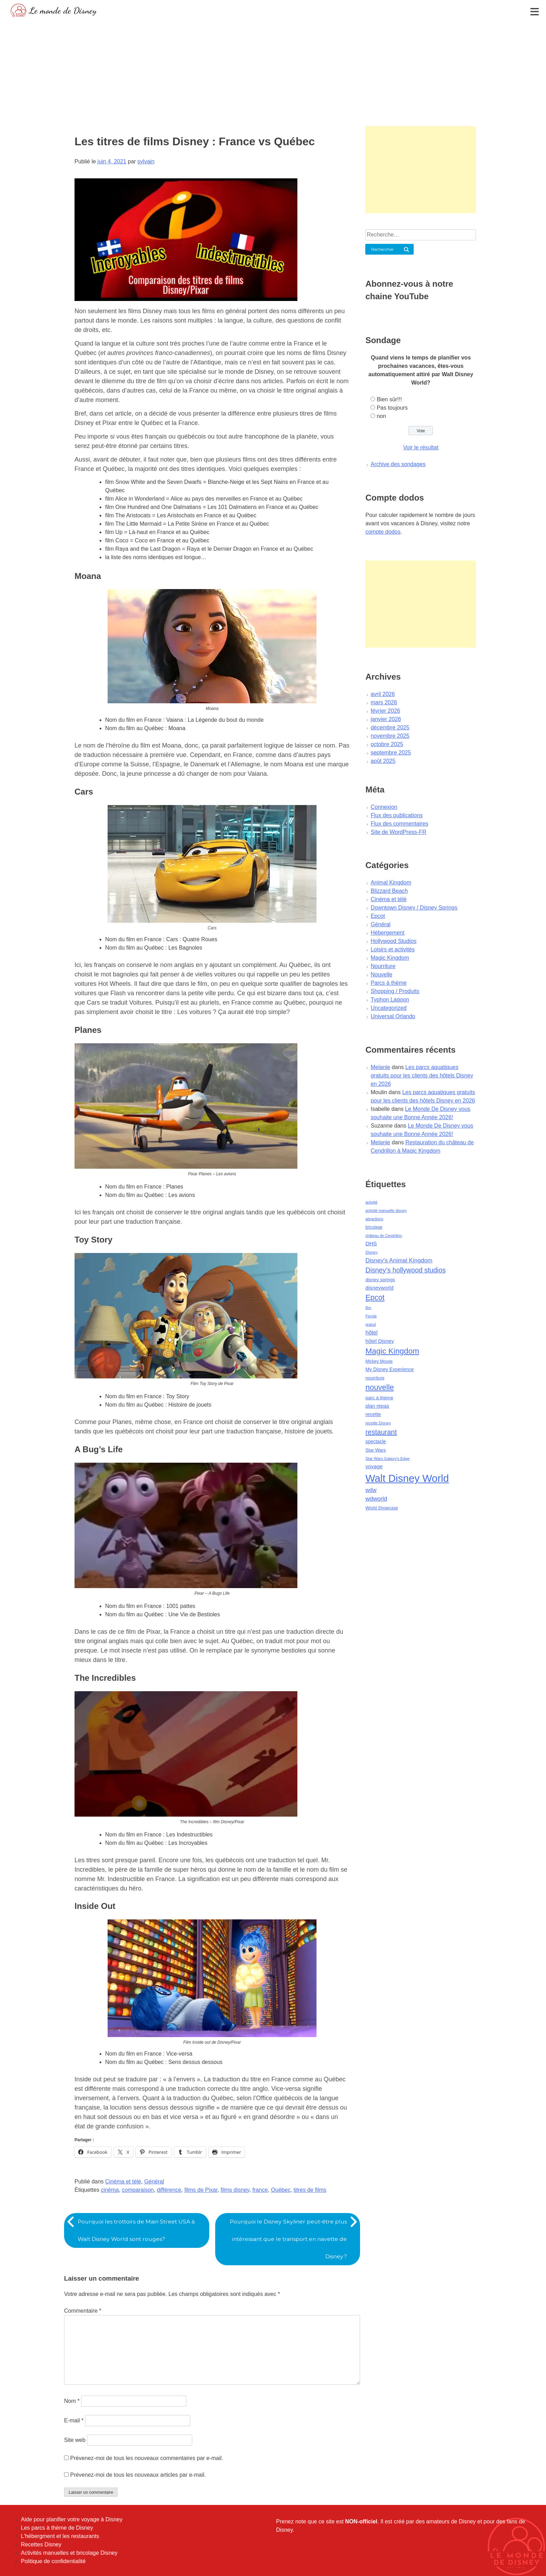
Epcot (377, 916)
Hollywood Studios (393, 941)
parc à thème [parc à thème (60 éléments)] (379, 1397)
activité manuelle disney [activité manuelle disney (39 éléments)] (386, 1210)
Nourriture (382, 966)
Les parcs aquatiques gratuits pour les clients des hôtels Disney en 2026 (421, 1075)
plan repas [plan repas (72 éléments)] (377, 1406)
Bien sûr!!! (389, 399)
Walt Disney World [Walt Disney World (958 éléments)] (407, 1478)
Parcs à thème (388, 983)
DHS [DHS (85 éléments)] (371, 1243)
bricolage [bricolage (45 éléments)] (373, 1227)
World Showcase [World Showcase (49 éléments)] (381, 1508)
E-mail (74, 2420)
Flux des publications (396, 815)
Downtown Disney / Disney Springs (413, 908)
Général (154, 2181)
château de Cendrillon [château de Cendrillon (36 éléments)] (383, 1235)
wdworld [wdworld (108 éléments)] (376, 1498)
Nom (71, 2401)
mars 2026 (383, 702)
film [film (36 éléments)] (368, 1308)
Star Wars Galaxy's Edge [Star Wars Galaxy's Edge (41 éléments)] (387, 1458)
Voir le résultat (420, 447)
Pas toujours (392, 408)
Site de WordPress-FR (398, 832)
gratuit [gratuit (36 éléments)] (370, 1324)
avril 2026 (382, 694)
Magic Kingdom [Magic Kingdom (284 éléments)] (392, 1351)
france (260, 2190)
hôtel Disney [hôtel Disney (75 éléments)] (379, 1341)
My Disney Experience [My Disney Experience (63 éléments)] (389, 1369)
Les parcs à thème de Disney (57, 2528)
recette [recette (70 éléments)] (373, 1414)
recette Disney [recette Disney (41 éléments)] (378, 1423)
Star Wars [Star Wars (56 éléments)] (375, 1450)
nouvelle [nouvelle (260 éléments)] (379, 1387)
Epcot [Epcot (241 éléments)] (374, 1297)
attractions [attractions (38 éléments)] (374, 1219)
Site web (74, 2440)
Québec (280, 2190)
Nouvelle (381, 974)
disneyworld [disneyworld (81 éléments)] (379, 1288)
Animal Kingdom (390, 882)
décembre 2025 (389, 727)
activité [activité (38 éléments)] (371, 1202)
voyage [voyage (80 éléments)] (373, 1466)
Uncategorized (388, 1008)
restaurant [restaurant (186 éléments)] (381, 1432)
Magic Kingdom (389, 958)
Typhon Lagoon (389, 1000)
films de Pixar (200, 2190)
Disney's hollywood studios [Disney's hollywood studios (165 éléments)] (405, 1270)
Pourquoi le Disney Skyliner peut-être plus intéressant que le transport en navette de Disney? (286, 2239)
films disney (234, 2190)
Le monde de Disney (62, 10)
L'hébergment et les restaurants (60, 2536)
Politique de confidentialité (53, 2561)
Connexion (383, 807)
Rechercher (382, 249)
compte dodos (382, 532)
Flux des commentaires (399, 824)
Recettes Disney (41, 2544)
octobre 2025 (386, 744)
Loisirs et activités (392, 949)
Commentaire (82, 2311)
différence (169, 2190)
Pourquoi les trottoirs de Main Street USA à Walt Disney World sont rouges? (138, 2230)
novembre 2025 (389, 736)
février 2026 (385, 711)
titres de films (310, 2190)
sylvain (146, 161)
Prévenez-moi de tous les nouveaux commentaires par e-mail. (146, 2458)
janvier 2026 (385, 719)
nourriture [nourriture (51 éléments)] (374, 1377)
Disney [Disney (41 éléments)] (371, 1252)
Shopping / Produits (394, 991)
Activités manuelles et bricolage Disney (69, 2553)
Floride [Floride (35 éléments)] (371, 1316)
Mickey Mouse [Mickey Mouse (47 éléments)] (378, 1361)
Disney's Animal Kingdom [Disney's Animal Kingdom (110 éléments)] (398, 1260)
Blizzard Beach (389, 891)
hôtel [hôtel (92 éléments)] (371, 1332)
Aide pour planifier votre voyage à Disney (72, 2519)
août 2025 (382, 761)
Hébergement (387, 933)
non (381, 416)
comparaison (138, 2190)
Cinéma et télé (123, 2181)
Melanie (380, 1067)
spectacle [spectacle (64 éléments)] (375, 1441)
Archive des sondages (397, 464)
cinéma (110, 2190)
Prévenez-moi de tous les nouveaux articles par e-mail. (138, 2475)
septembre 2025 (390, 753)
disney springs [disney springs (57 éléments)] (380, 1279)
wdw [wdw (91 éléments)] (370, 1490)
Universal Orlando (392, 1016)
